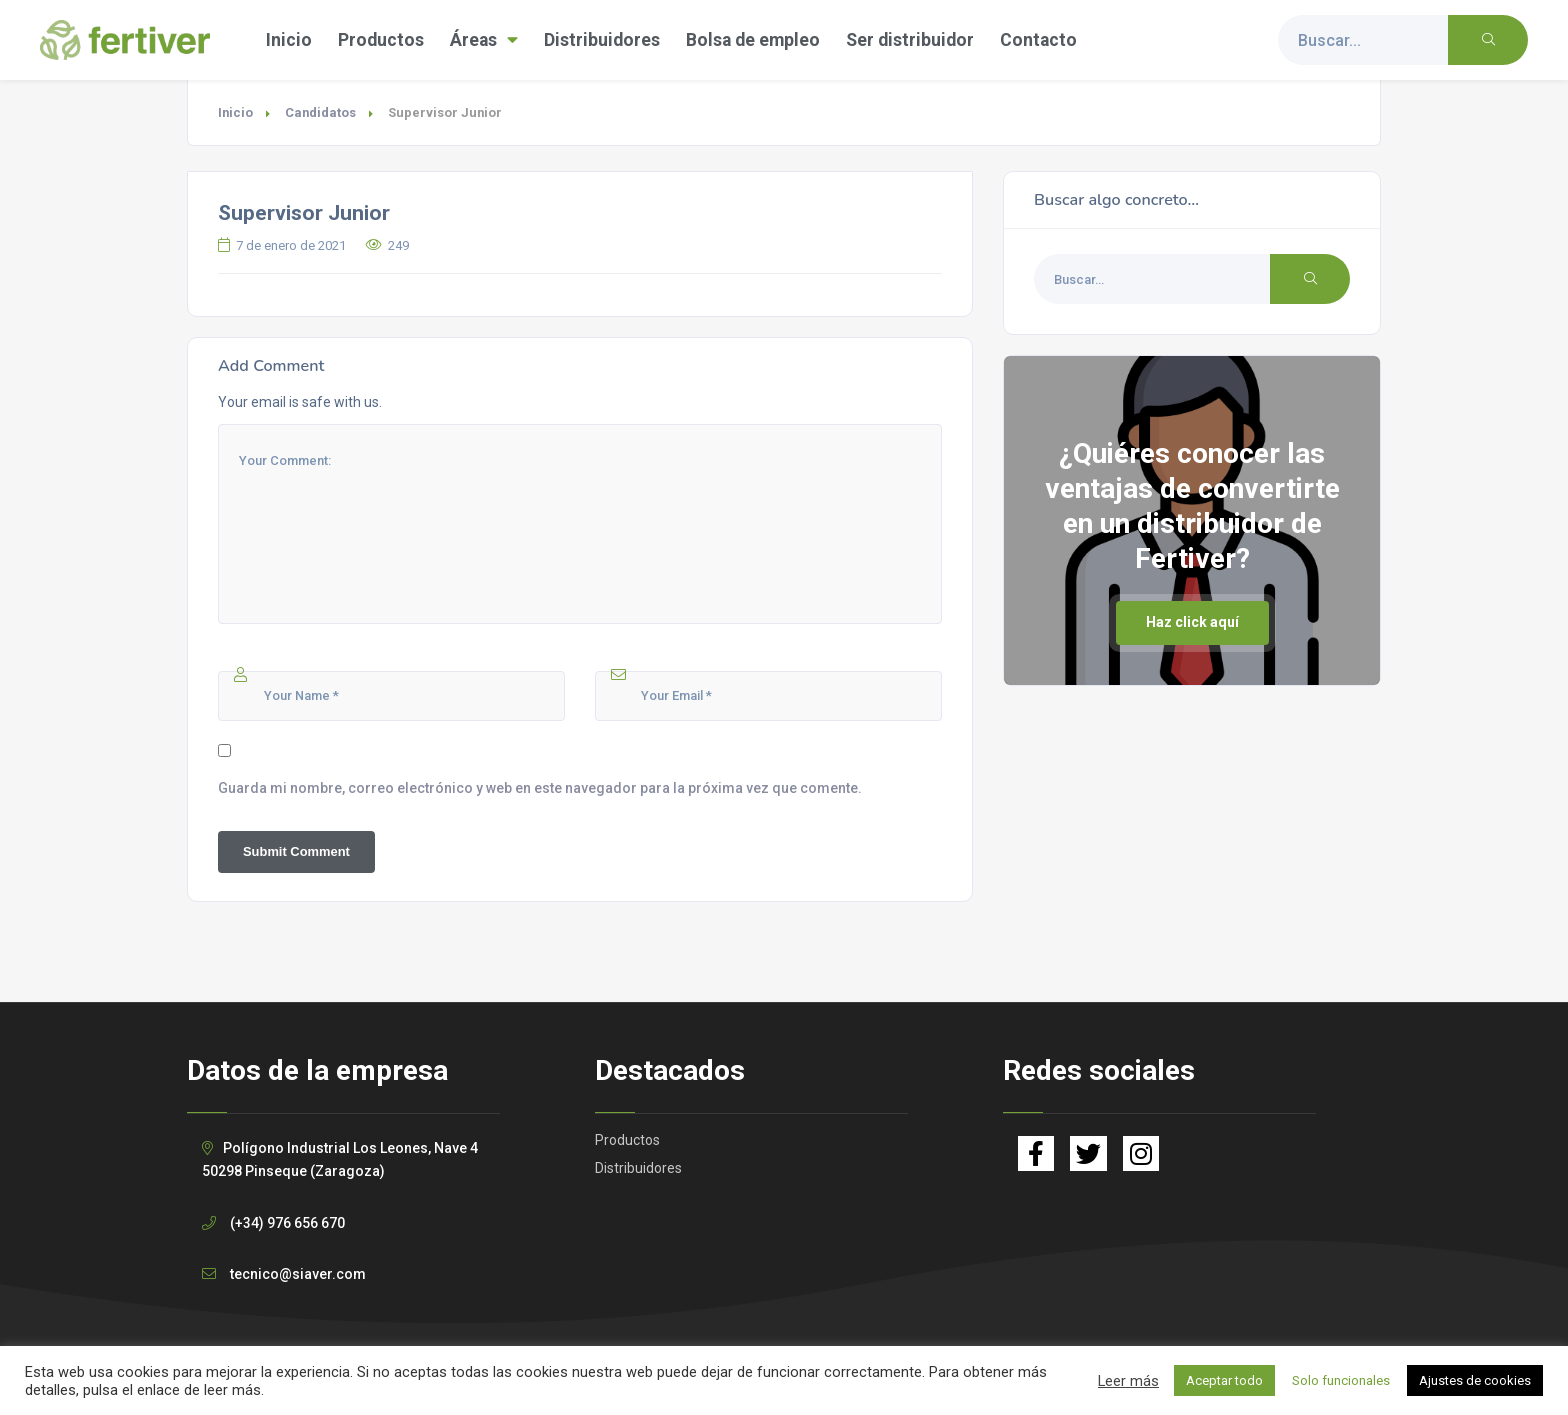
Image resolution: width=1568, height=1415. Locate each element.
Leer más (1128, 1381)
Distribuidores (602, 40)
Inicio (289, 40)
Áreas (484, 40)
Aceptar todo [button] (1224, 1380)
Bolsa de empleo (753, 40)
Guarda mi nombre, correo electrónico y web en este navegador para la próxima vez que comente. (540, 788)
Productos (381, 40)
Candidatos (320, 112)
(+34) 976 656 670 (287, 1223)
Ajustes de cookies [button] (1475, 1380)
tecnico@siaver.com (298, 1274)
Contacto (1038, 40)
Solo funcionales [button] (1341, 1380)
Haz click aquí (1192, 622)
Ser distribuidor (910, 40)
